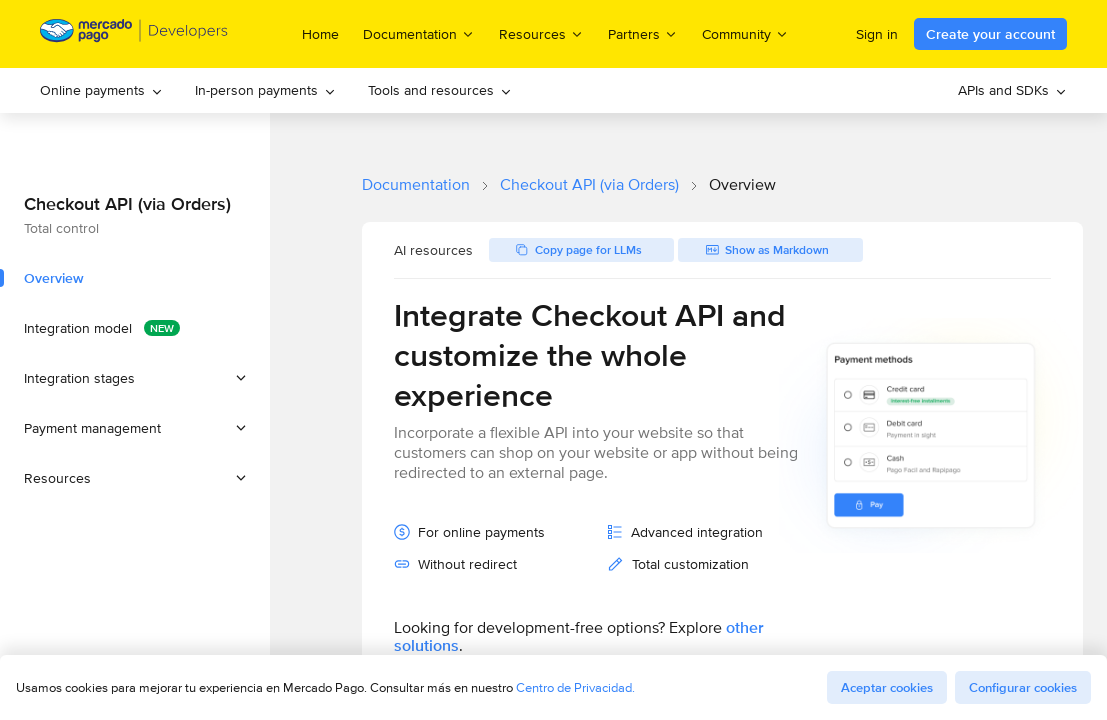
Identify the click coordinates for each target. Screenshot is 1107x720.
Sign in (877, 34)
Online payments (101, 90)
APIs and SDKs (1012, 90)
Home (320, 34)
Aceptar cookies (887, 687)
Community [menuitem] (745, 33)
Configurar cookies (1023, 687)
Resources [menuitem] (541, 33)
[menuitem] (101, 90)
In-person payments (265, 90)
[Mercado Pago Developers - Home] (134, 34)
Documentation (416, 184)
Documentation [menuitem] (419, 33)
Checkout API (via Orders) (589, 184)
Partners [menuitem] (643, 33)
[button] (135, 378)
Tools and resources (440, 90)
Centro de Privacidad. (575, 687)
